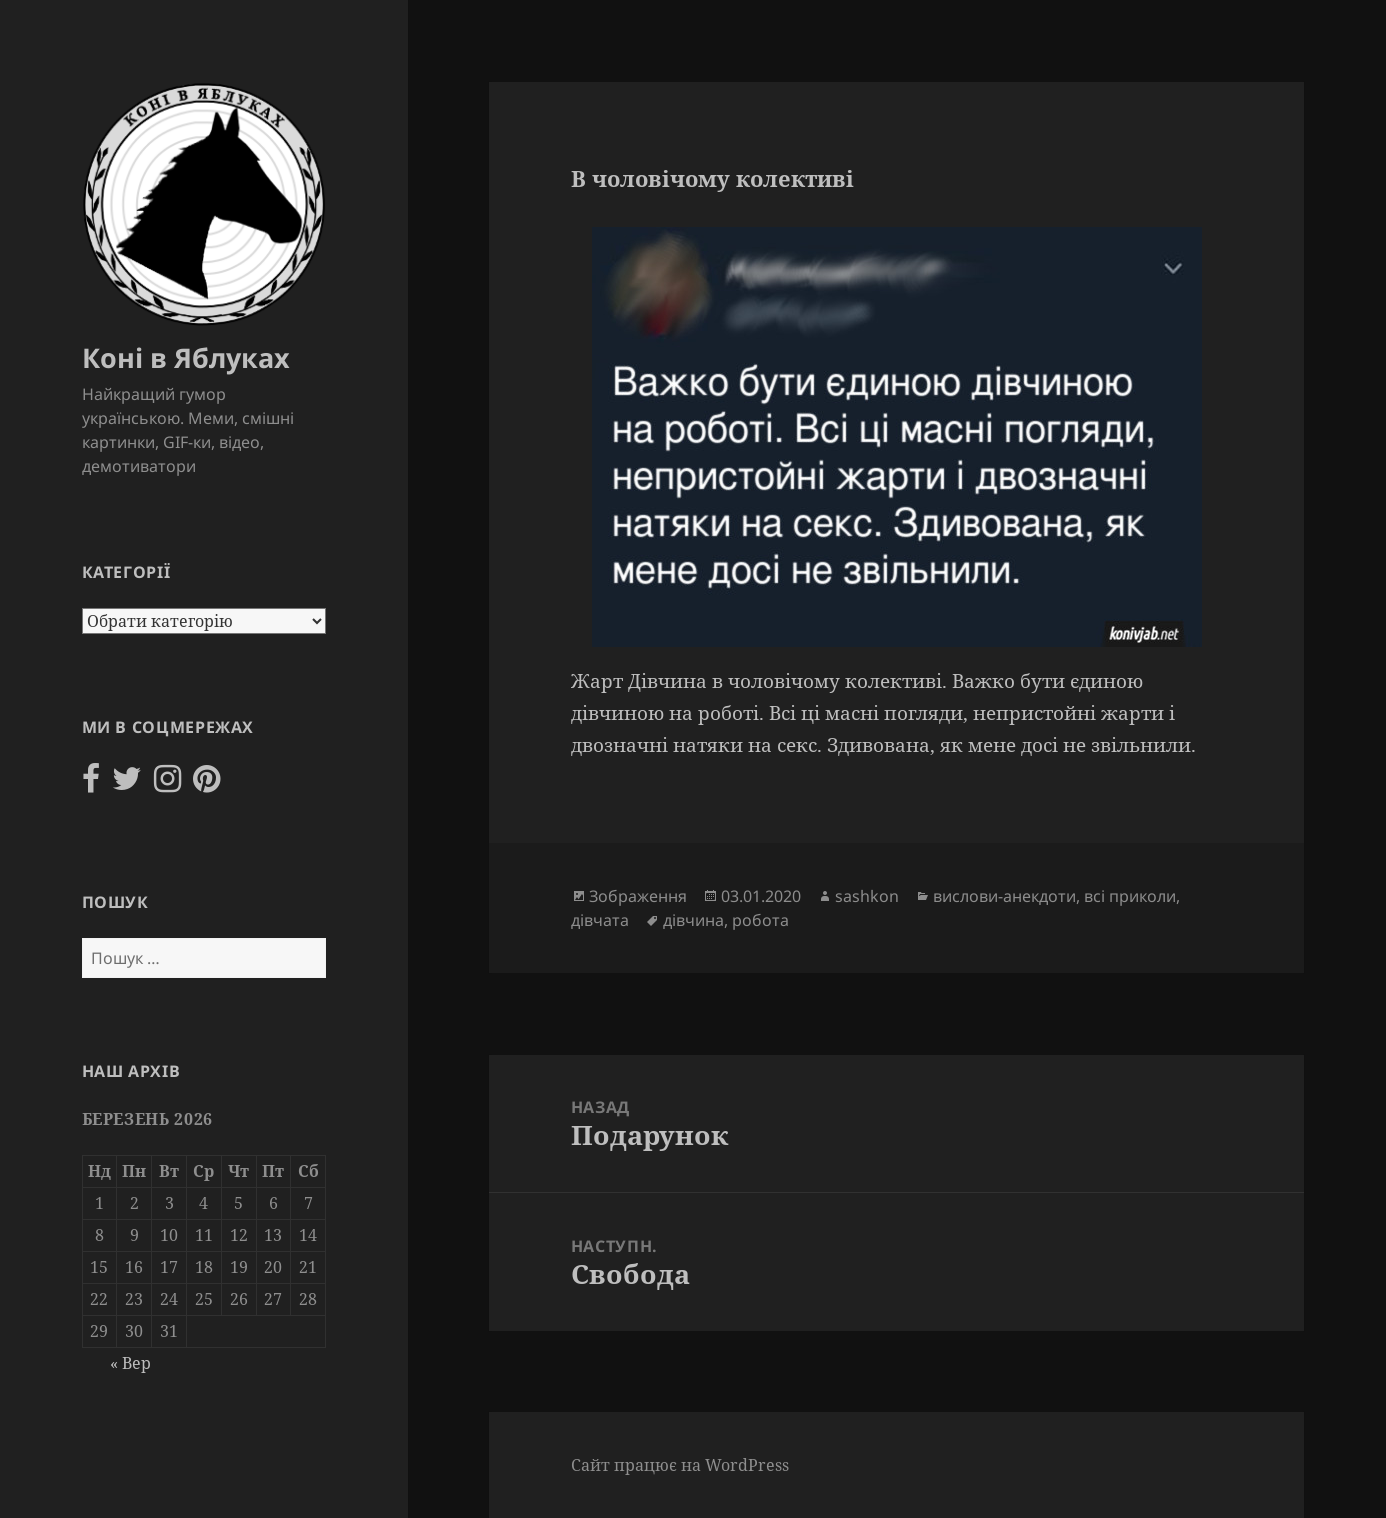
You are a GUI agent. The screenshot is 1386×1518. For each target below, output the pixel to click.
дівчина (693, 920)
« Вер (130, 1363)
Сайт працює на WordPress (680, 1465)
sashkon (867, 896)
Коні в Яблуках (186, 357)
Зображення (638, 896)
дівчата (600, 920)
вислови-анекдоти (1004, 896)
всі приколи (1130, 896)
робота (760, 920)
